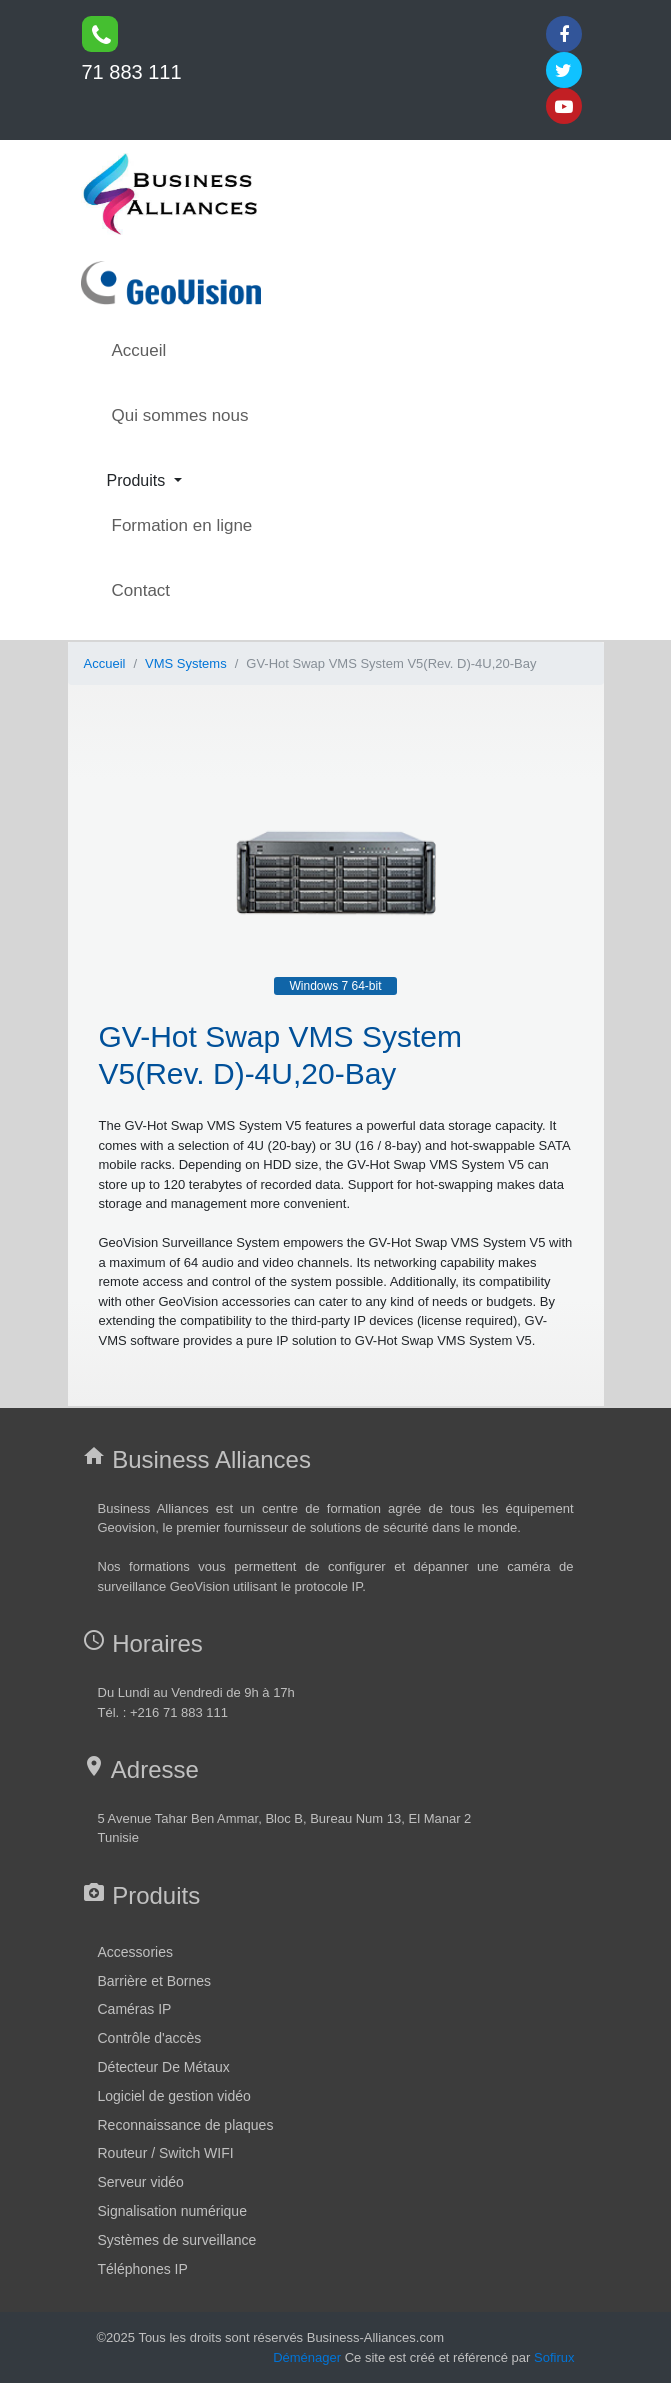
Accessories (135, 1952)
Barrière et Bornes (155, 1981)
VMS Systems (186, 663)
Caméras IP (135, 2009)
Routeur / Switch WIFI (166, 2153)
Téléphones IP (143, 2269)
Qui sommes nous (180, 415)
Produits (138, 480)
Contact (141, 590)
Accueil (139, 350)
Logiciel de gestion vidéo (174, 2096)
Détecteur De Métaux (164, 2067)
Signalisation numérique (172, 2211)
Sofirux (554, 2357)
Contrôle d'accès (150, 2038)
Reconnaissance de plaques (186, 2125)
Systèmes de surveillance (177, 2240)
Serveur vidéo (141, 2182)
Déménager (307, 2357)
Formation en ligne (182, 525)
